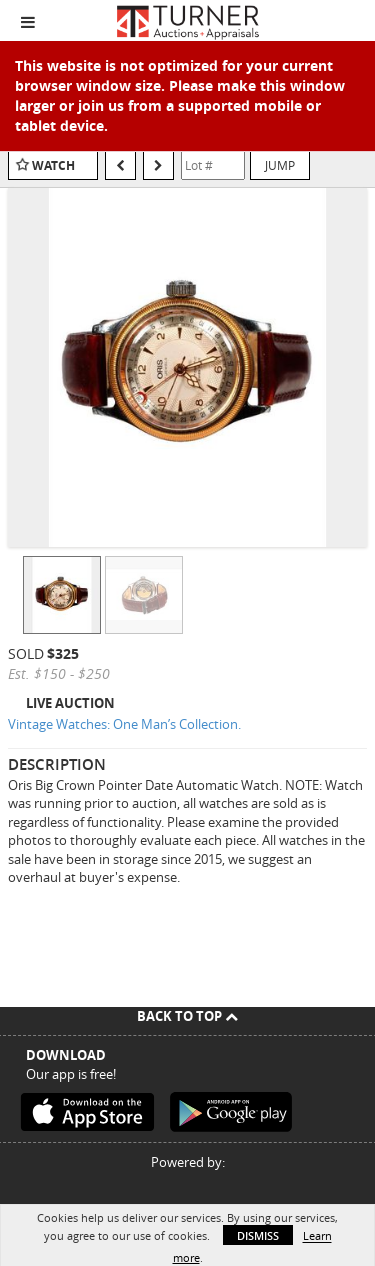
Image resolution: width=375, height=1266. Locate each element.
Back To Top (187, 1016)
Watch (53, 165)
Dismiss (258, 1235)
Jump (280, 165)
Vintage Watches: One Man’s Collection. (124, 724)
